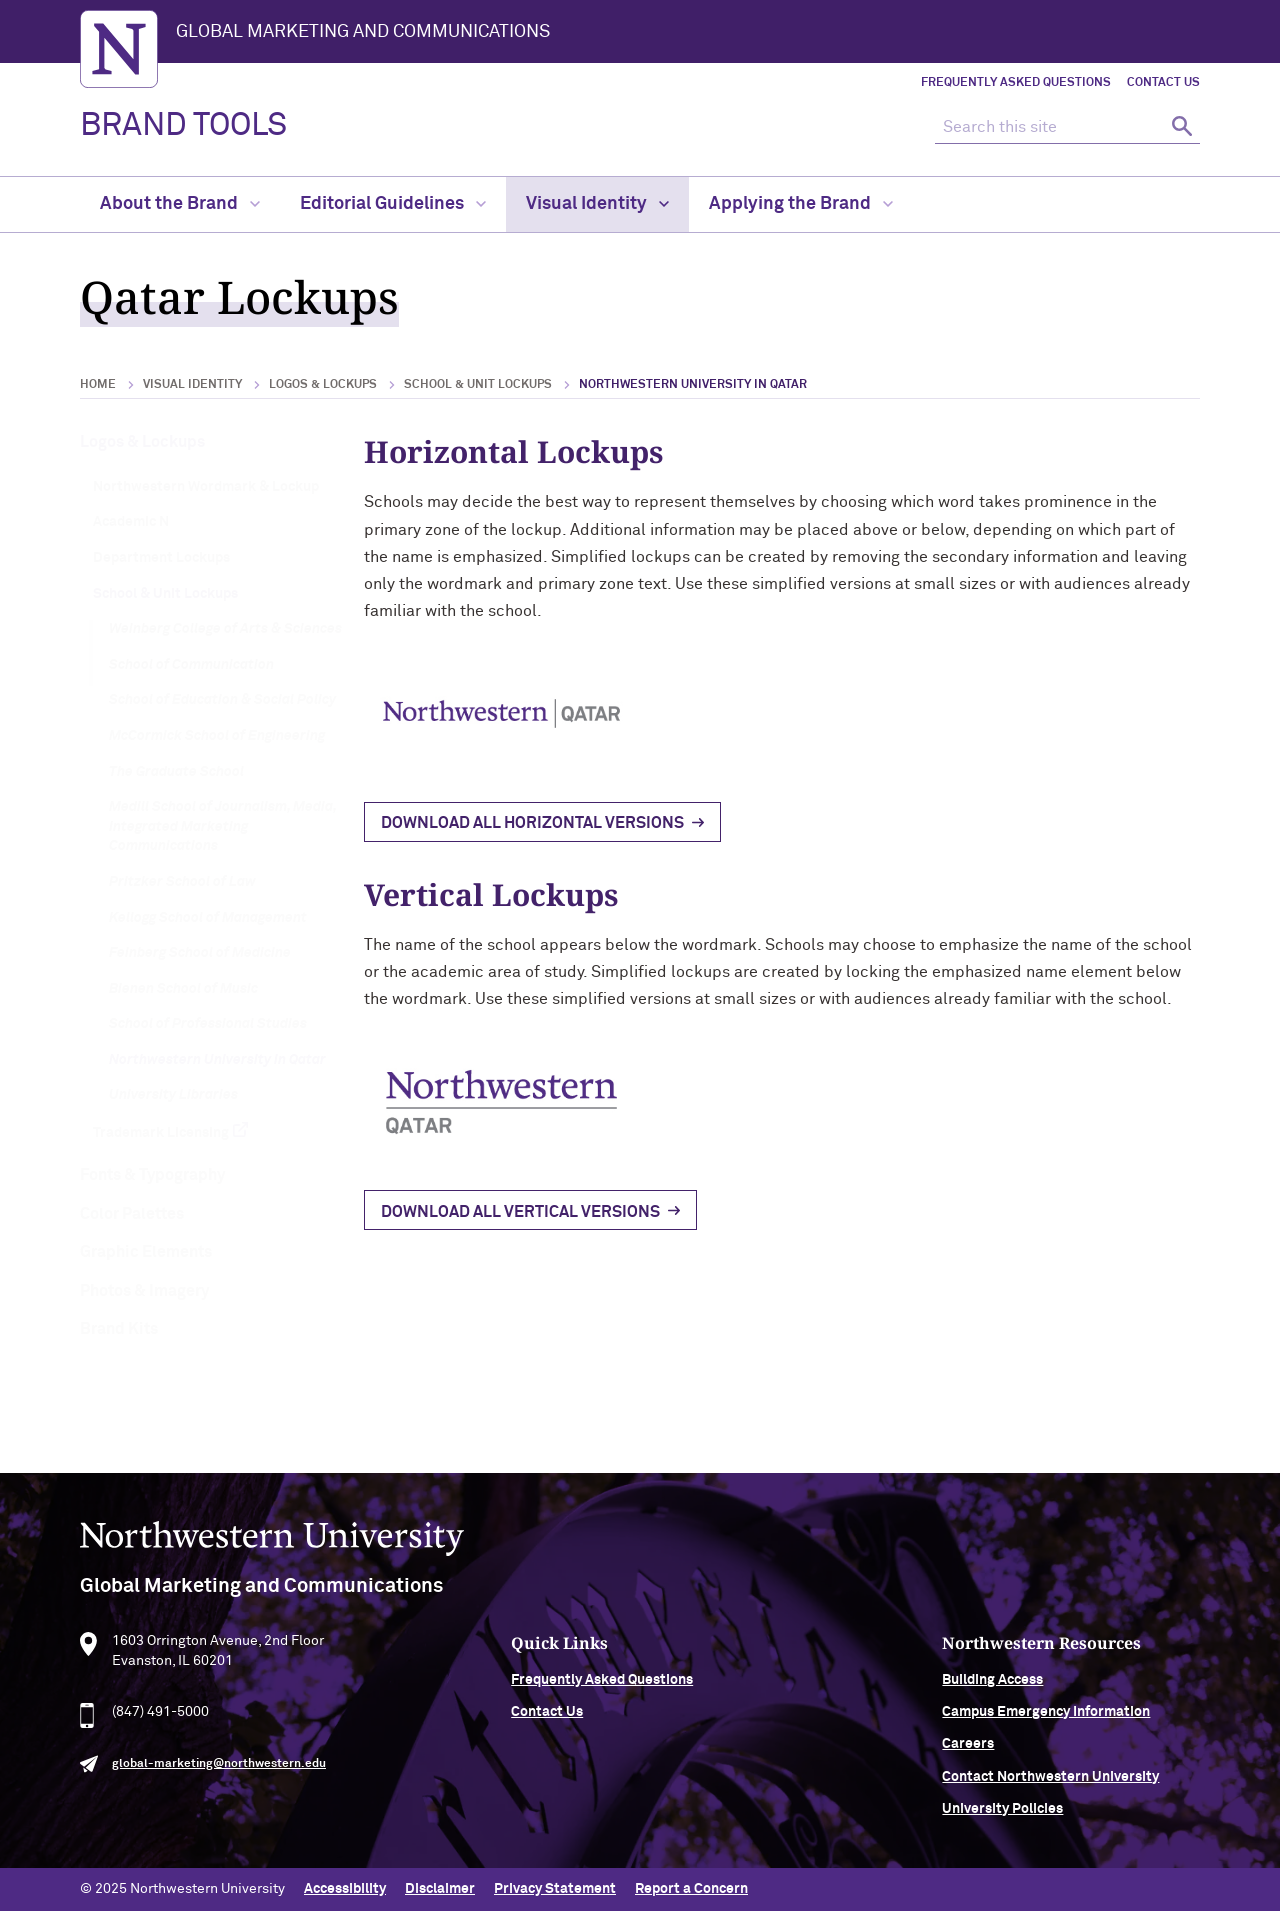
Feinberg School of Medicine (200, 953)
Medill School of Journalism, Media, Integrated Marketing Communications (222, 826)
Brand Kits (119, 1329)
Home (98, 385)
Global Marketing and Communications (363, 32)
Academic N (131, 522)
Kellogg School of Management (208, 918)
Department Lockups (161, 558)
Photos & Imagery (144, 1291)
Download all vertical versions (520, 1212)
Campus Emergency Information (1046, 1721)
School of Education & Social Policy (222, 700)
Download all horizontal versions (532, 823)
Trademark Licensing (161, 1133)
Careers (968, 1753)
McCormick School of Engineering (217, 736)
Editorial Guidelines (393, 204)
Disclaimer (440, 1889)
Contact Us (1163, 83)
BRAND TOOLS (183, 126)
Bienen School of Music (183, 989)
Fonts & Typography (152, 1175)
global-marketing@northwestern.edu (219, 1773)
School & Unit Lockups (478, 385)
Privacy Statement (555, 1889)
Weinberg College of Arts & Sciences (225, 629)
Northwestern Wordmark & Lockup (206, 487)
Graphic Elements (146, 1252)
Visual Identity (597, 204)
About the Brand (180, 204)
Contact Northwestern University (1050, 1786)
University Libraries (173, 1095)
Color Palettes (132, 1214)
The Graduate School (176, 772)
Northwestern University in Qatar (217, 1060)
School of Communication (191, 665)
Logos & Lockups (323, 385)
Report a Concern (691, 1889)
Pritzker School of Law (182, 882)
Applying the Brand (801, 204)
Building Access (992, 1688)
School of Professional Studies (208, 1024)
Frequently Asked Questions (1016, 83)
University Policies (1002, 1818)
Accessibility (345, 1889)
